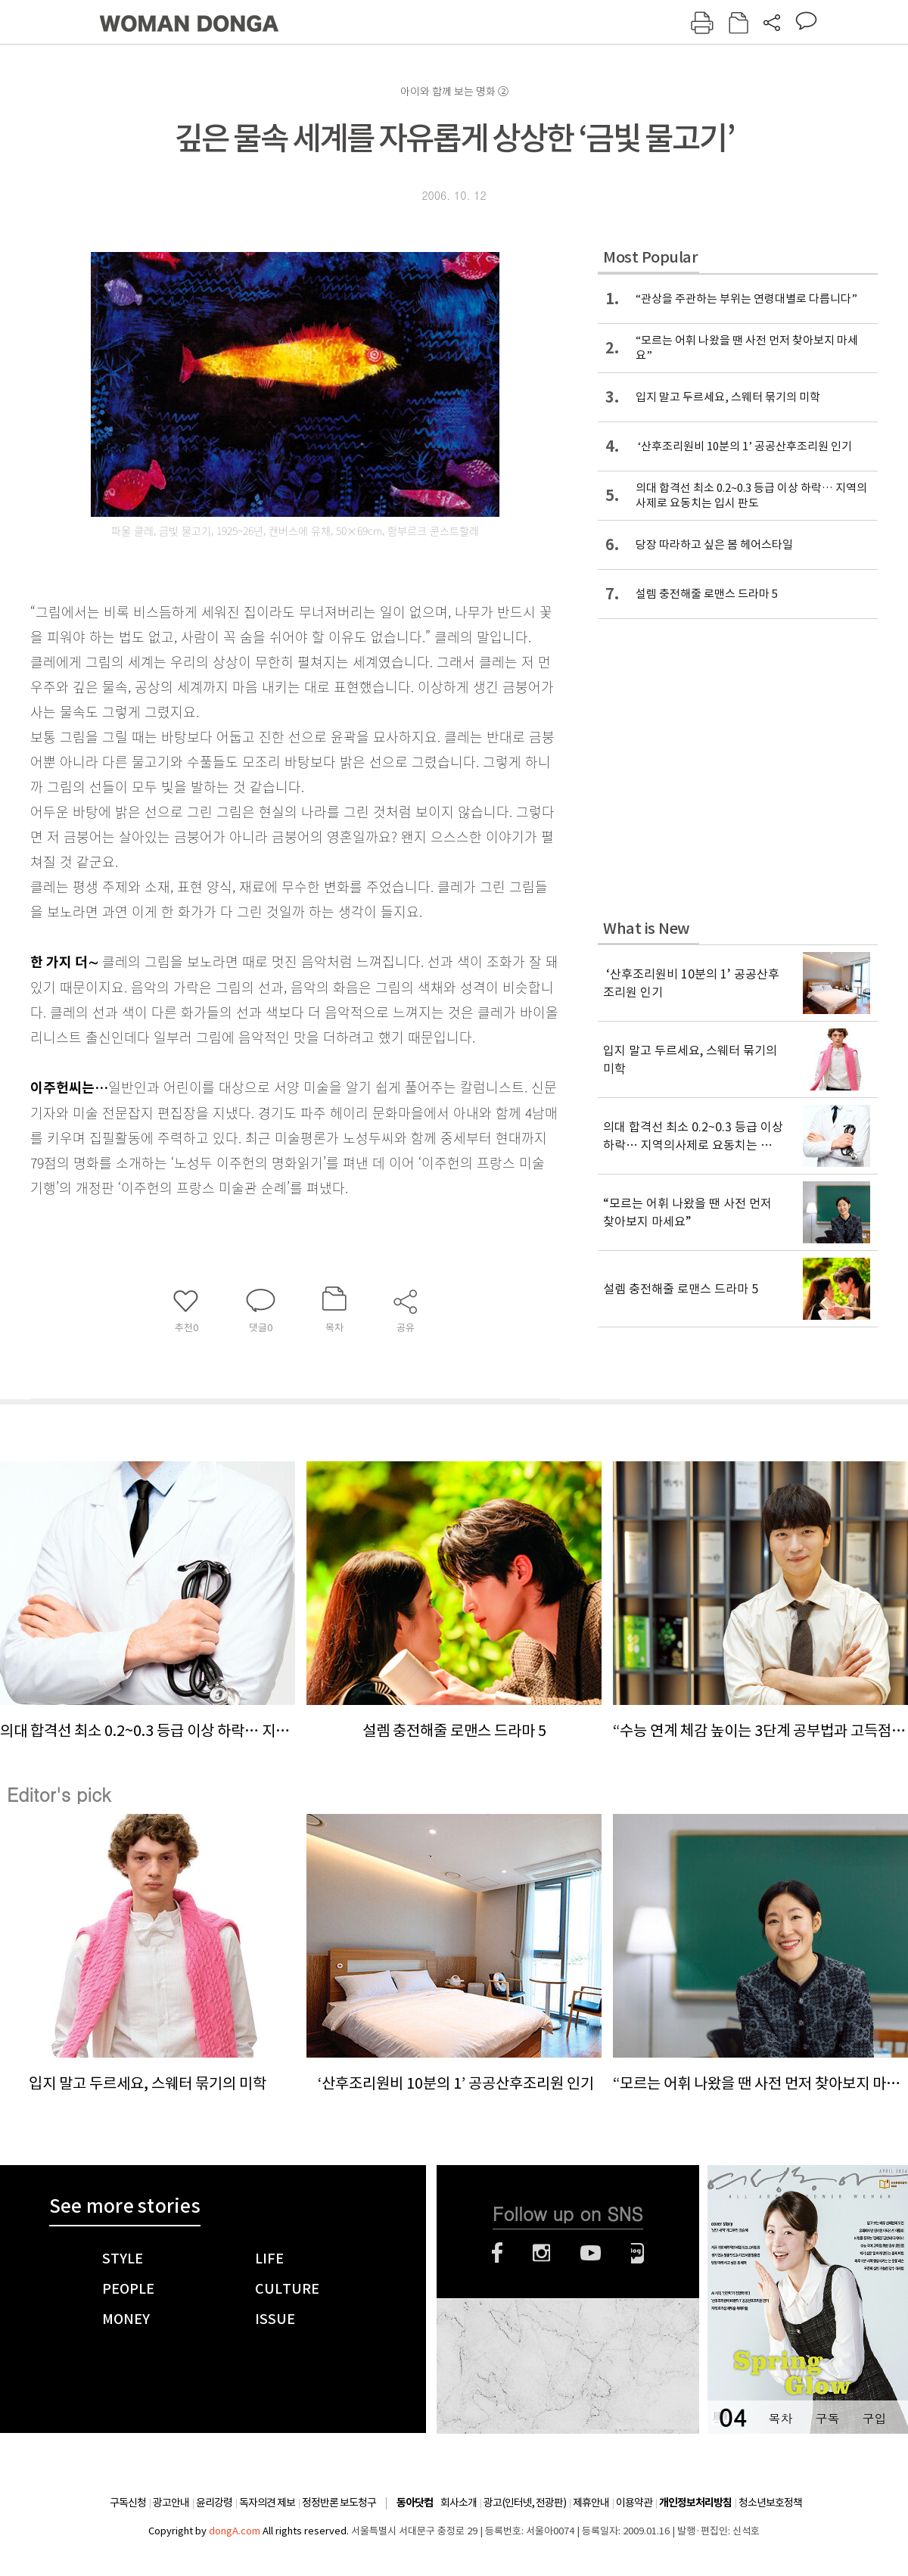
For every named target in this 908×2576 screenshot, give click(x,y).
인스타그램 (541, 2253)
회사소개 (458, 2502)
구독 (827, 2418)
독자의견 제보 (267, 2502)
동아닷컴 (414, 2503)
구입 (874, 2418)
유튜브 (590, 2253)
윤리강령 (214, 2502)
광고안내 (171, 2502)
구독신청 (128, 2502)
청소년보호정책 (770, 2502)
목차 (780, 2418)
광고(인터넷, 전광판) (525, 2502)
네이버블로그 (637, 2253)
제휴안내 (591, 2502)
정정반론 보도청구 (339, 2502)
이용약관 (634, 2502)
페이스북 (497, 2253)
